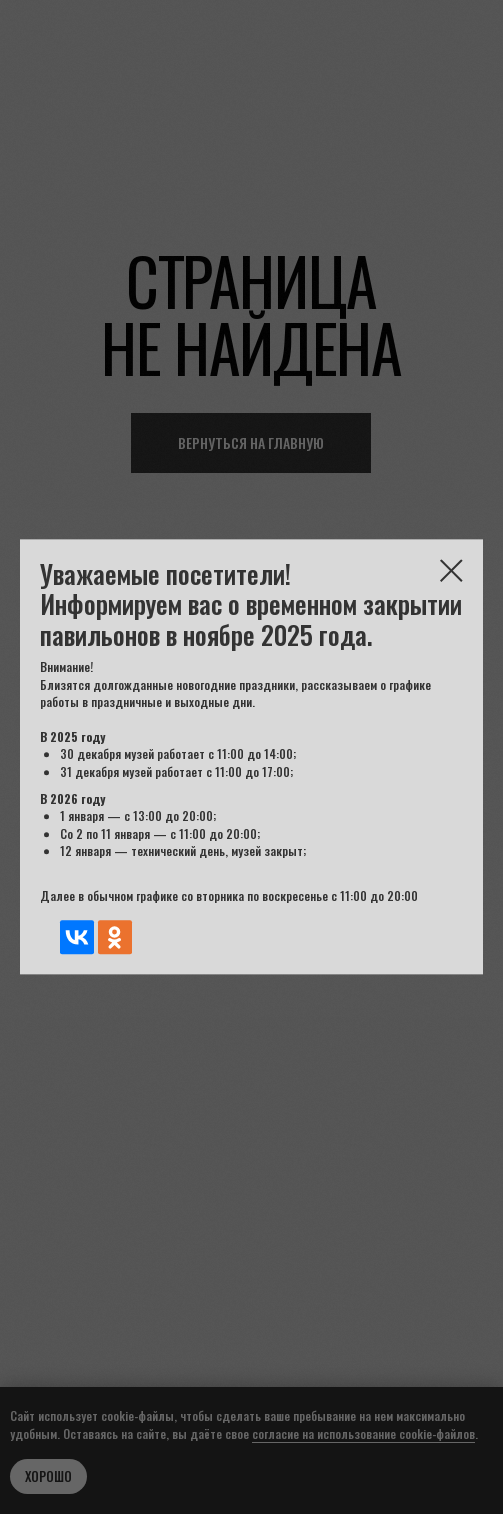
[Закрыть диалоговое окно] (451, 570)
